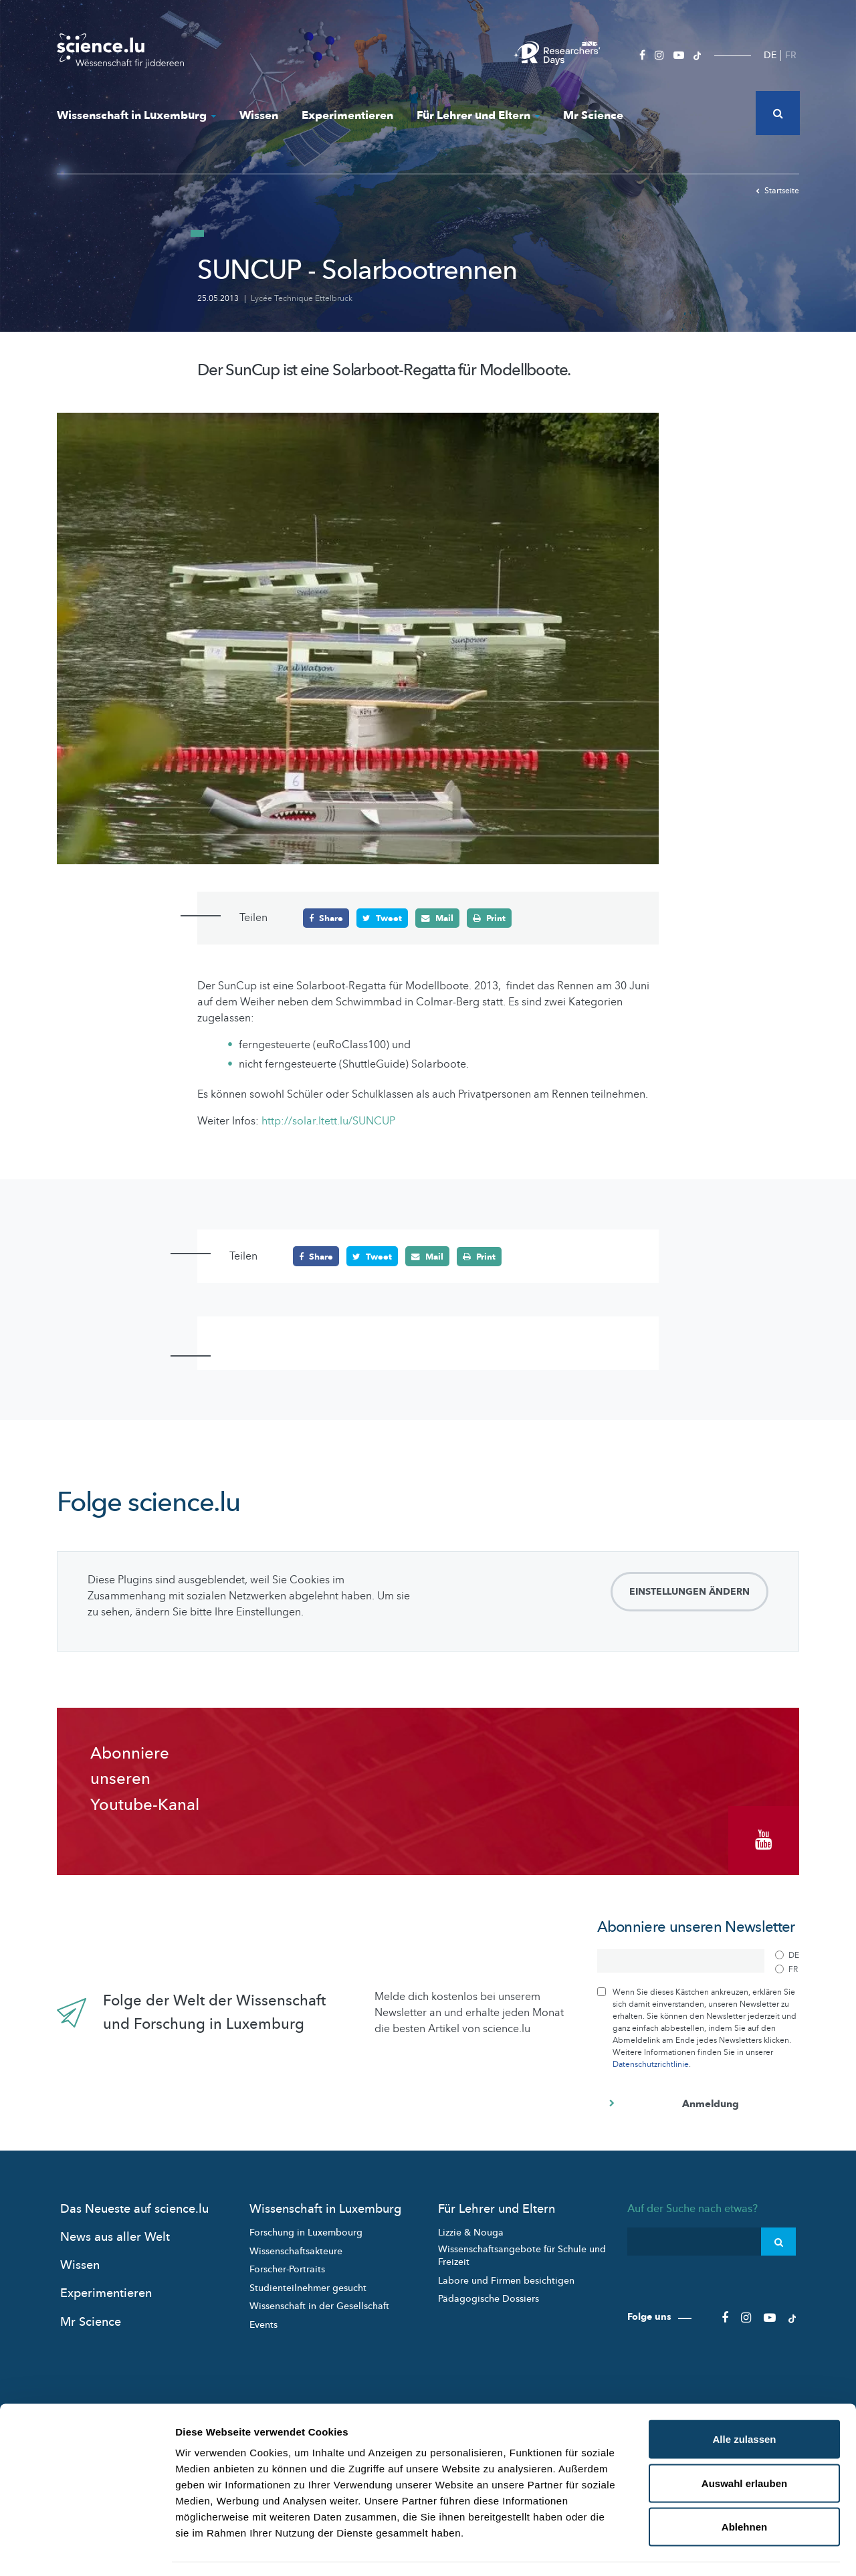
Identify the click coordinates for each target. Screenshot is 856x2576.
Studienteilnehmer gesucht (307, 2284)
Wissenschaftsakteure (295, 2247)
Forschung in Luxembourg (305, 2228)
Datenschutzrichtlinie (651, 2060)
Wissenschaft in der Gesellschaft (319, 2302)
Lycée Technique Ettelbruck (301, 298)
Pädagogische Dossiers (488, 2294)
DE (770, 55)
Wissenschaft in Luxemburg (136, 115)
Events (263, 2320)
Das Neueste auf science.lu (134, 2205)
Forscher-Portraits (287, 2265)
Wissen (258, 115)
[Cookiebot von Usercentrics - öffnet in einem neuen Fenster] (86, 2550)
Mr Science (593, 115)
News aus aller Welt (115, 2233)
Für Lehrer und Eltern (478, 115)
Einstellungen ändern (689, 1591)
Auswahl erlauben (744, 2444)
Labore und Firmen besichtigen (506, 2276)
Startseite (777, 190)
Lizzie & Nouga (471, 2228)
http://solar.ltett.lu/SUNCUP (328, 1121)
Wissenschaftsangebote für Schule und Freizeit (522, 2252)
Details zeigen (711, 2549)
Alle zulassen (744, 2400)
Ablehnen (744, 2488)
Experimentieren (347, 115)
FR (790, 55)
